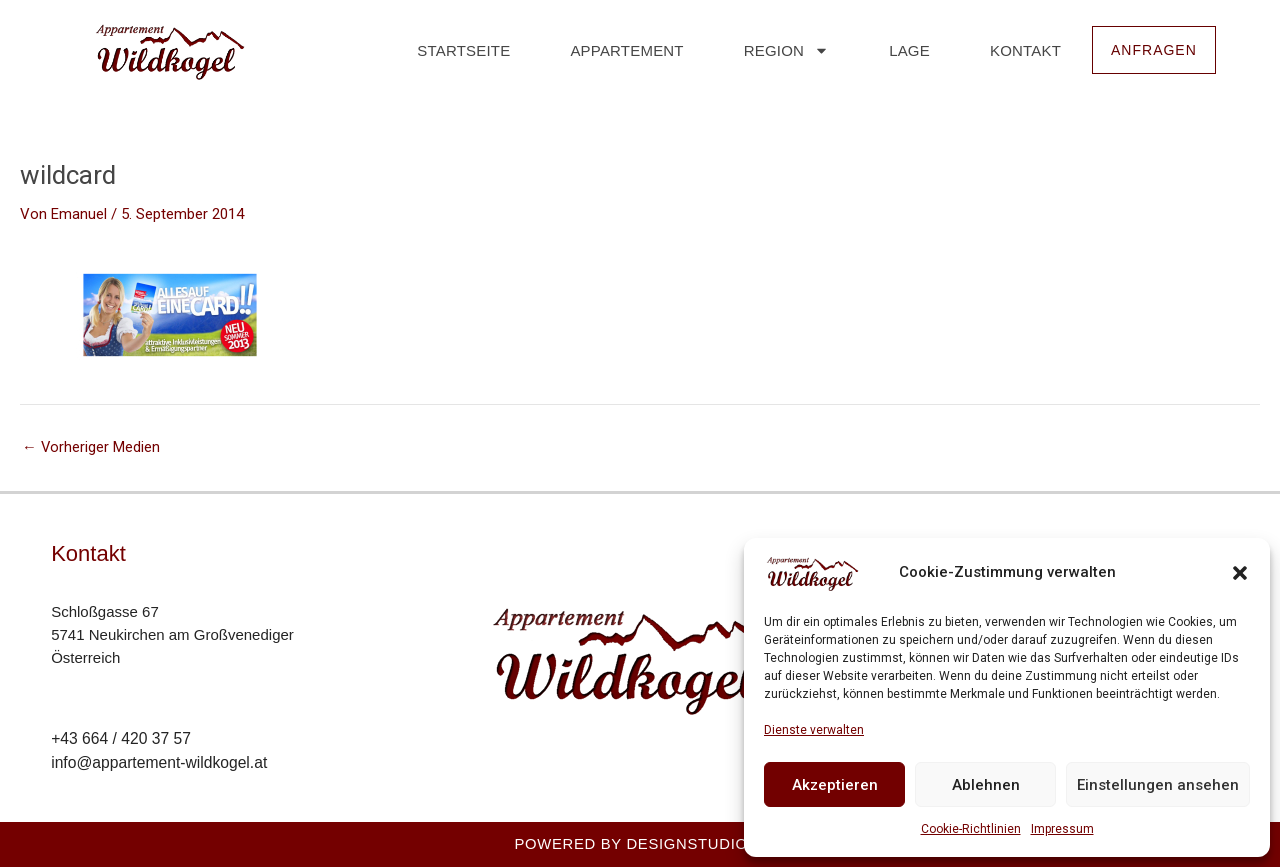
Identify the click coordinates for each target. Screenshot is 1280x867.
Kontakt (1021, 50)
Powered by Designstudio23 (640, 843)
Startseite (460, 50)
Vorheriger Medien (91, 447)
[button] (1240, 573)
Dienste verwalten (814, 730)
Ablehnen (986, 785)
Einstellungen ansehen (1158, 785)
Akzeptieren (835, 785)
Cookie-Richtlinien (971, 829)
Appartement (623, 50)
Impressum (1062, 829)
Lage (906, 50)
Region (782, 50)
